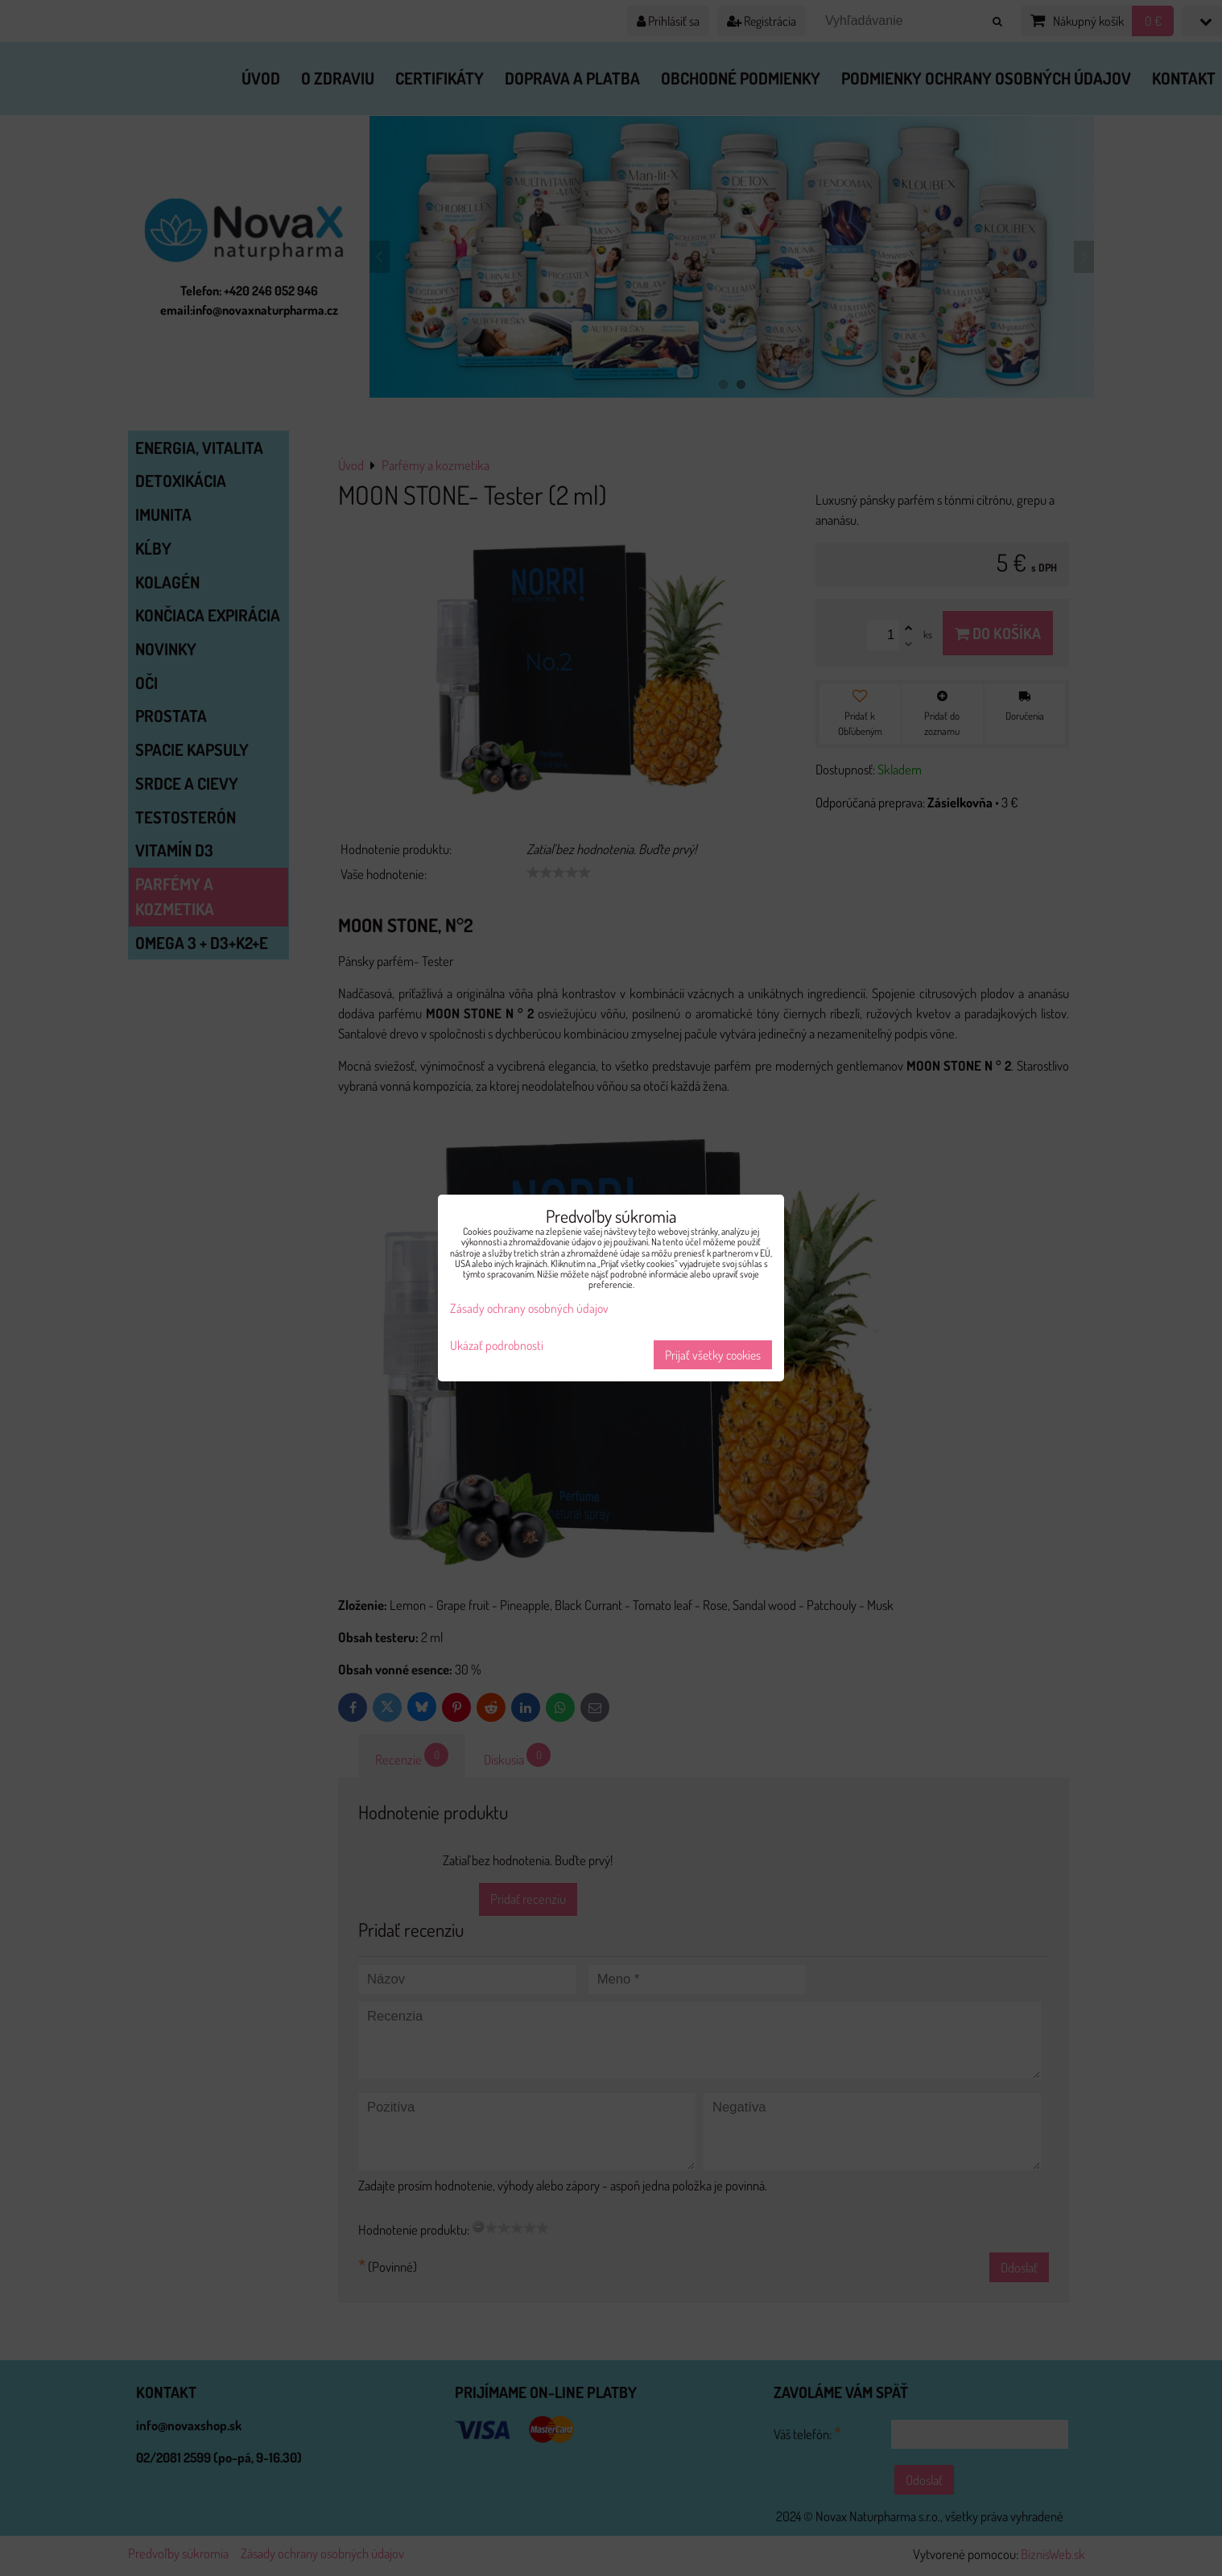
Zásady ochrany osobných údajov (529, 1308)
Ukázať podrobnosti (496, 1345)
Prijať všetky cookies (713, 1355)
